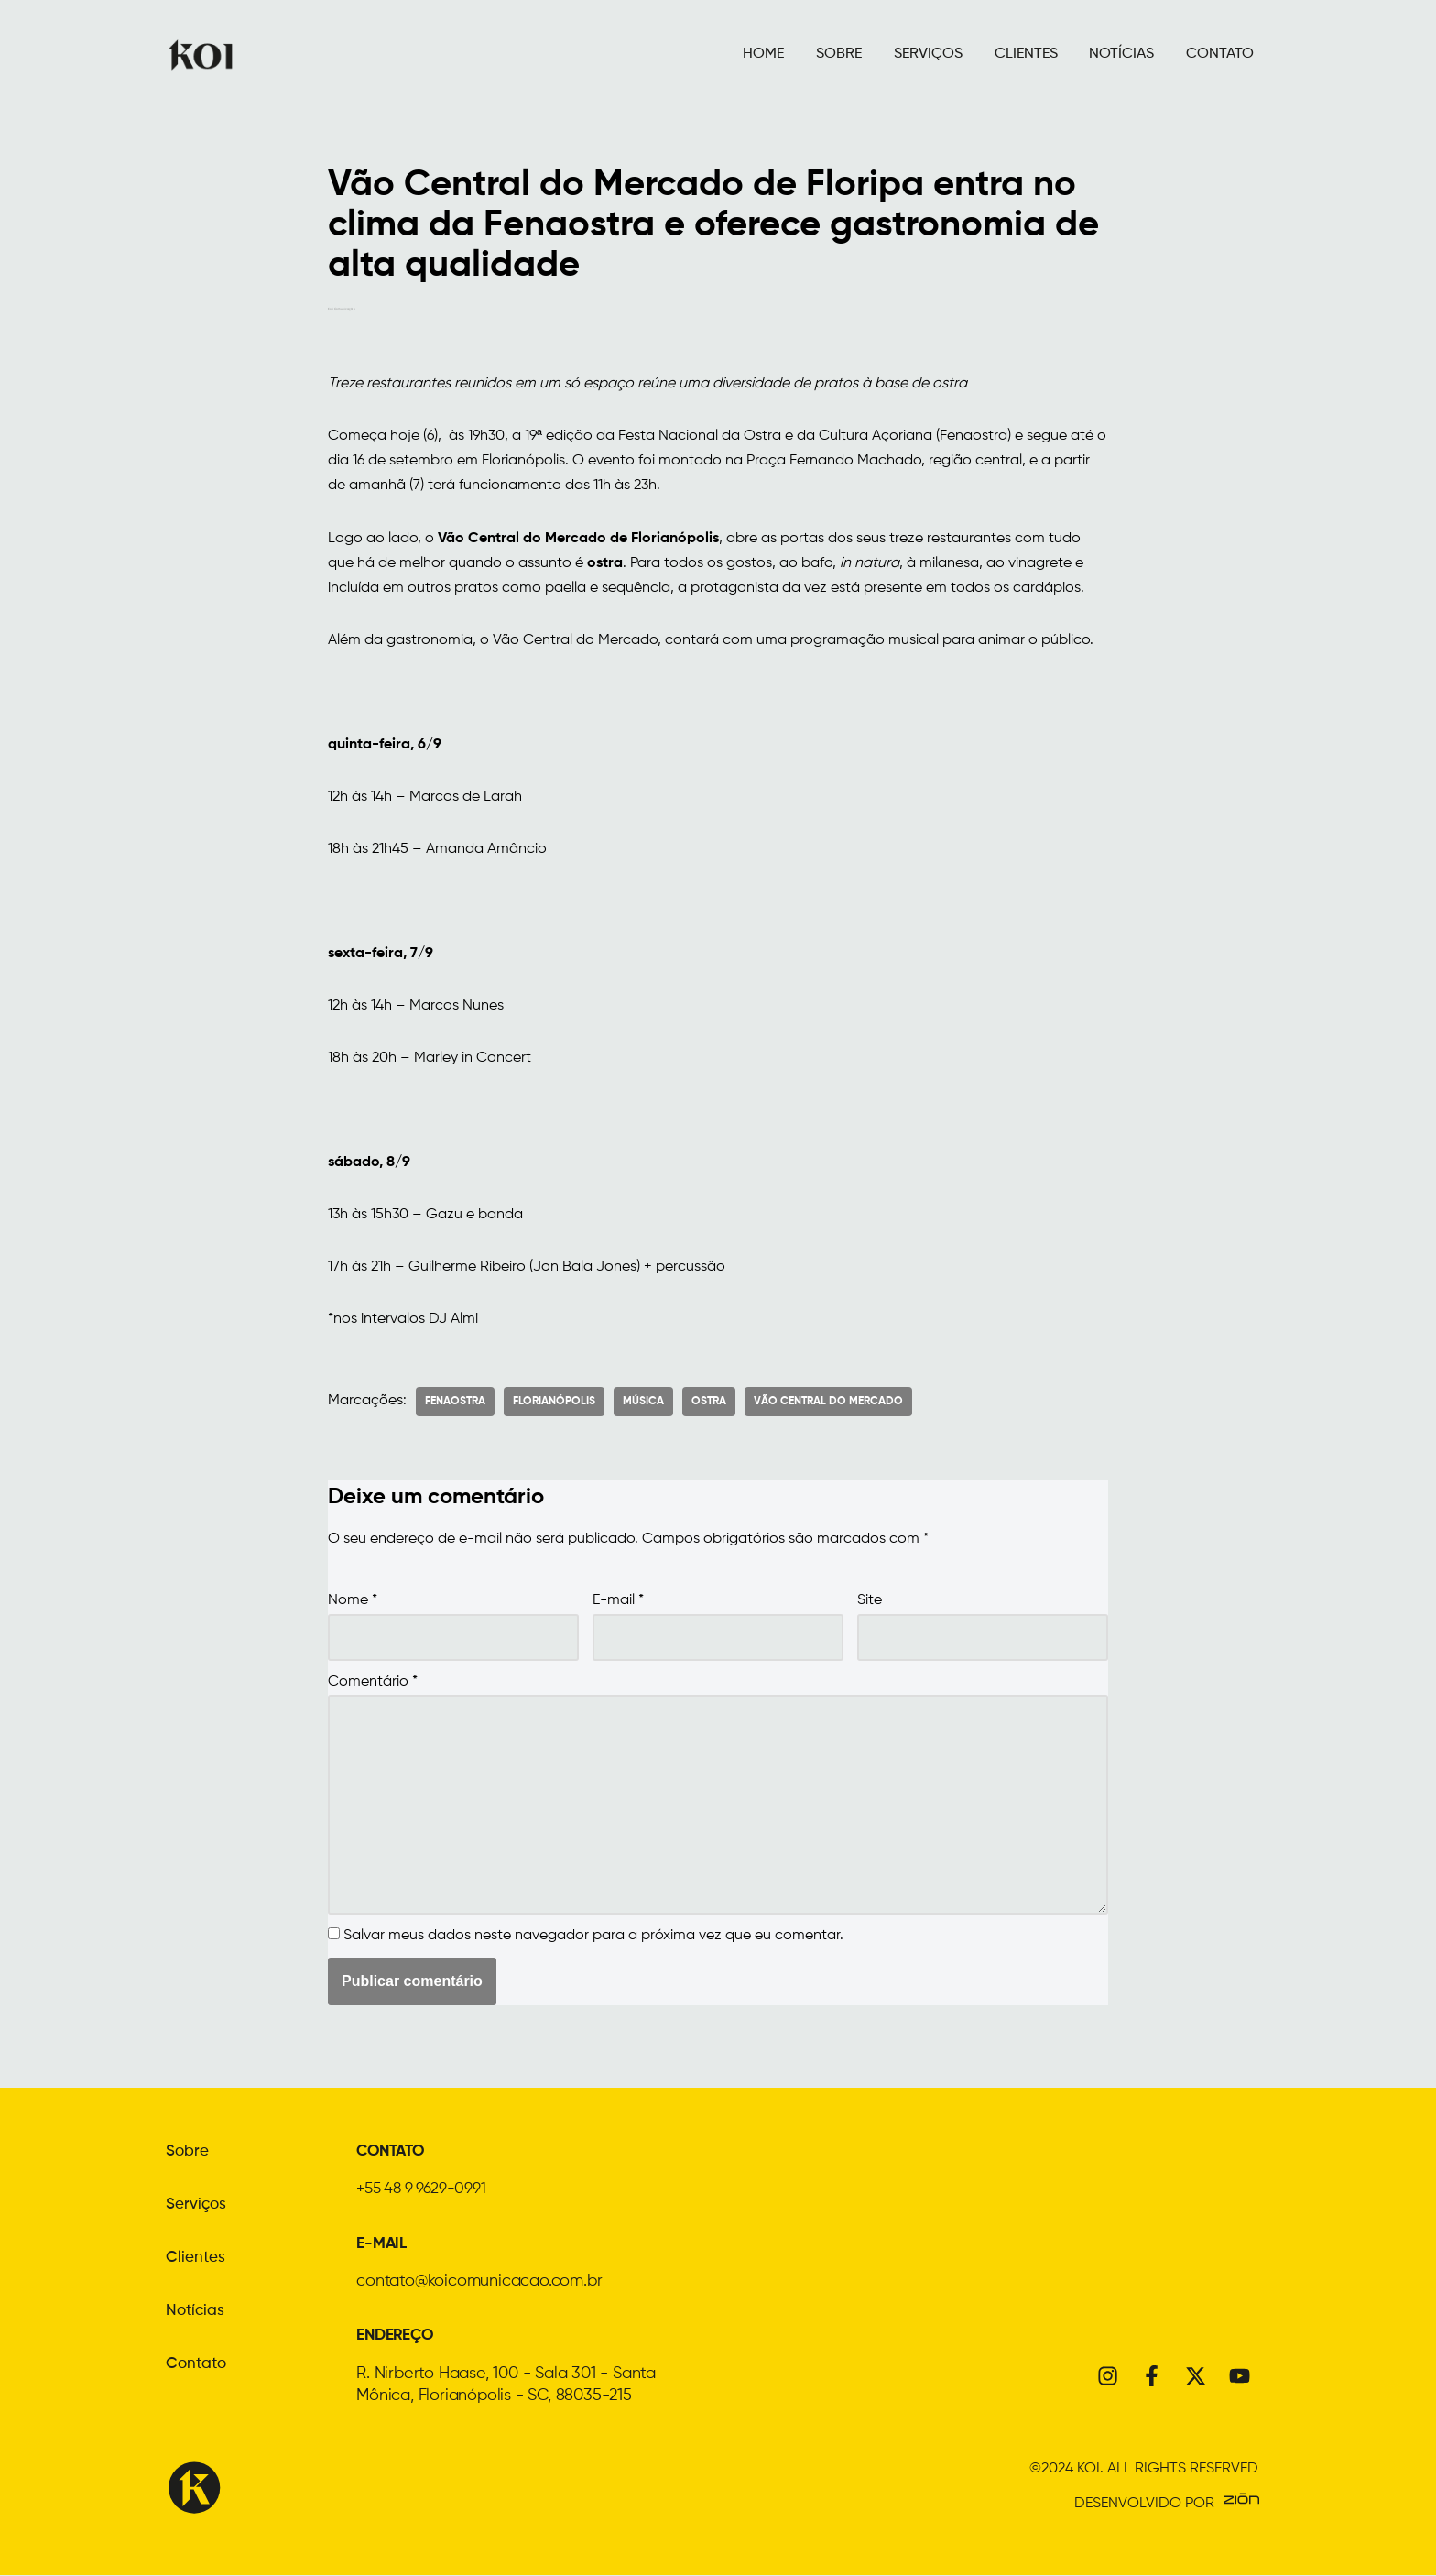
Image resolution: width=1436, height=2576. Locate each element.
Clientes (196, 2262)
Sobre (188, 2155)
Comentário (373, 1684)
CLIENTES (1025, 54)
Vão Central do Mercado (828, 1404)
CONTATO (1220, 54)
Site (869, 1604)
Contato (197, 2368)
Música (643, 1404)
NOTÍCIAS (1121, 54)
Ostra (708, 1404)
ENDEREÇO (398, 2337)
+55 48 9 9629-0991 (426, 2192)
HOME (761, 54)
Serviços (197, 2208)
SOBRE (837, 54)
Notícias (196, 2315)
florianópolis (554, 1404)
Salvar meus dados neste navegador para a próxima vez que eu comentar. (593, 1940)
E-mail (618, 1604)
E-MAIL (383, 2246)
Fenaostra (455, 1404)
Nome (352, 1604)
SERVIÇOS (926, 54)
